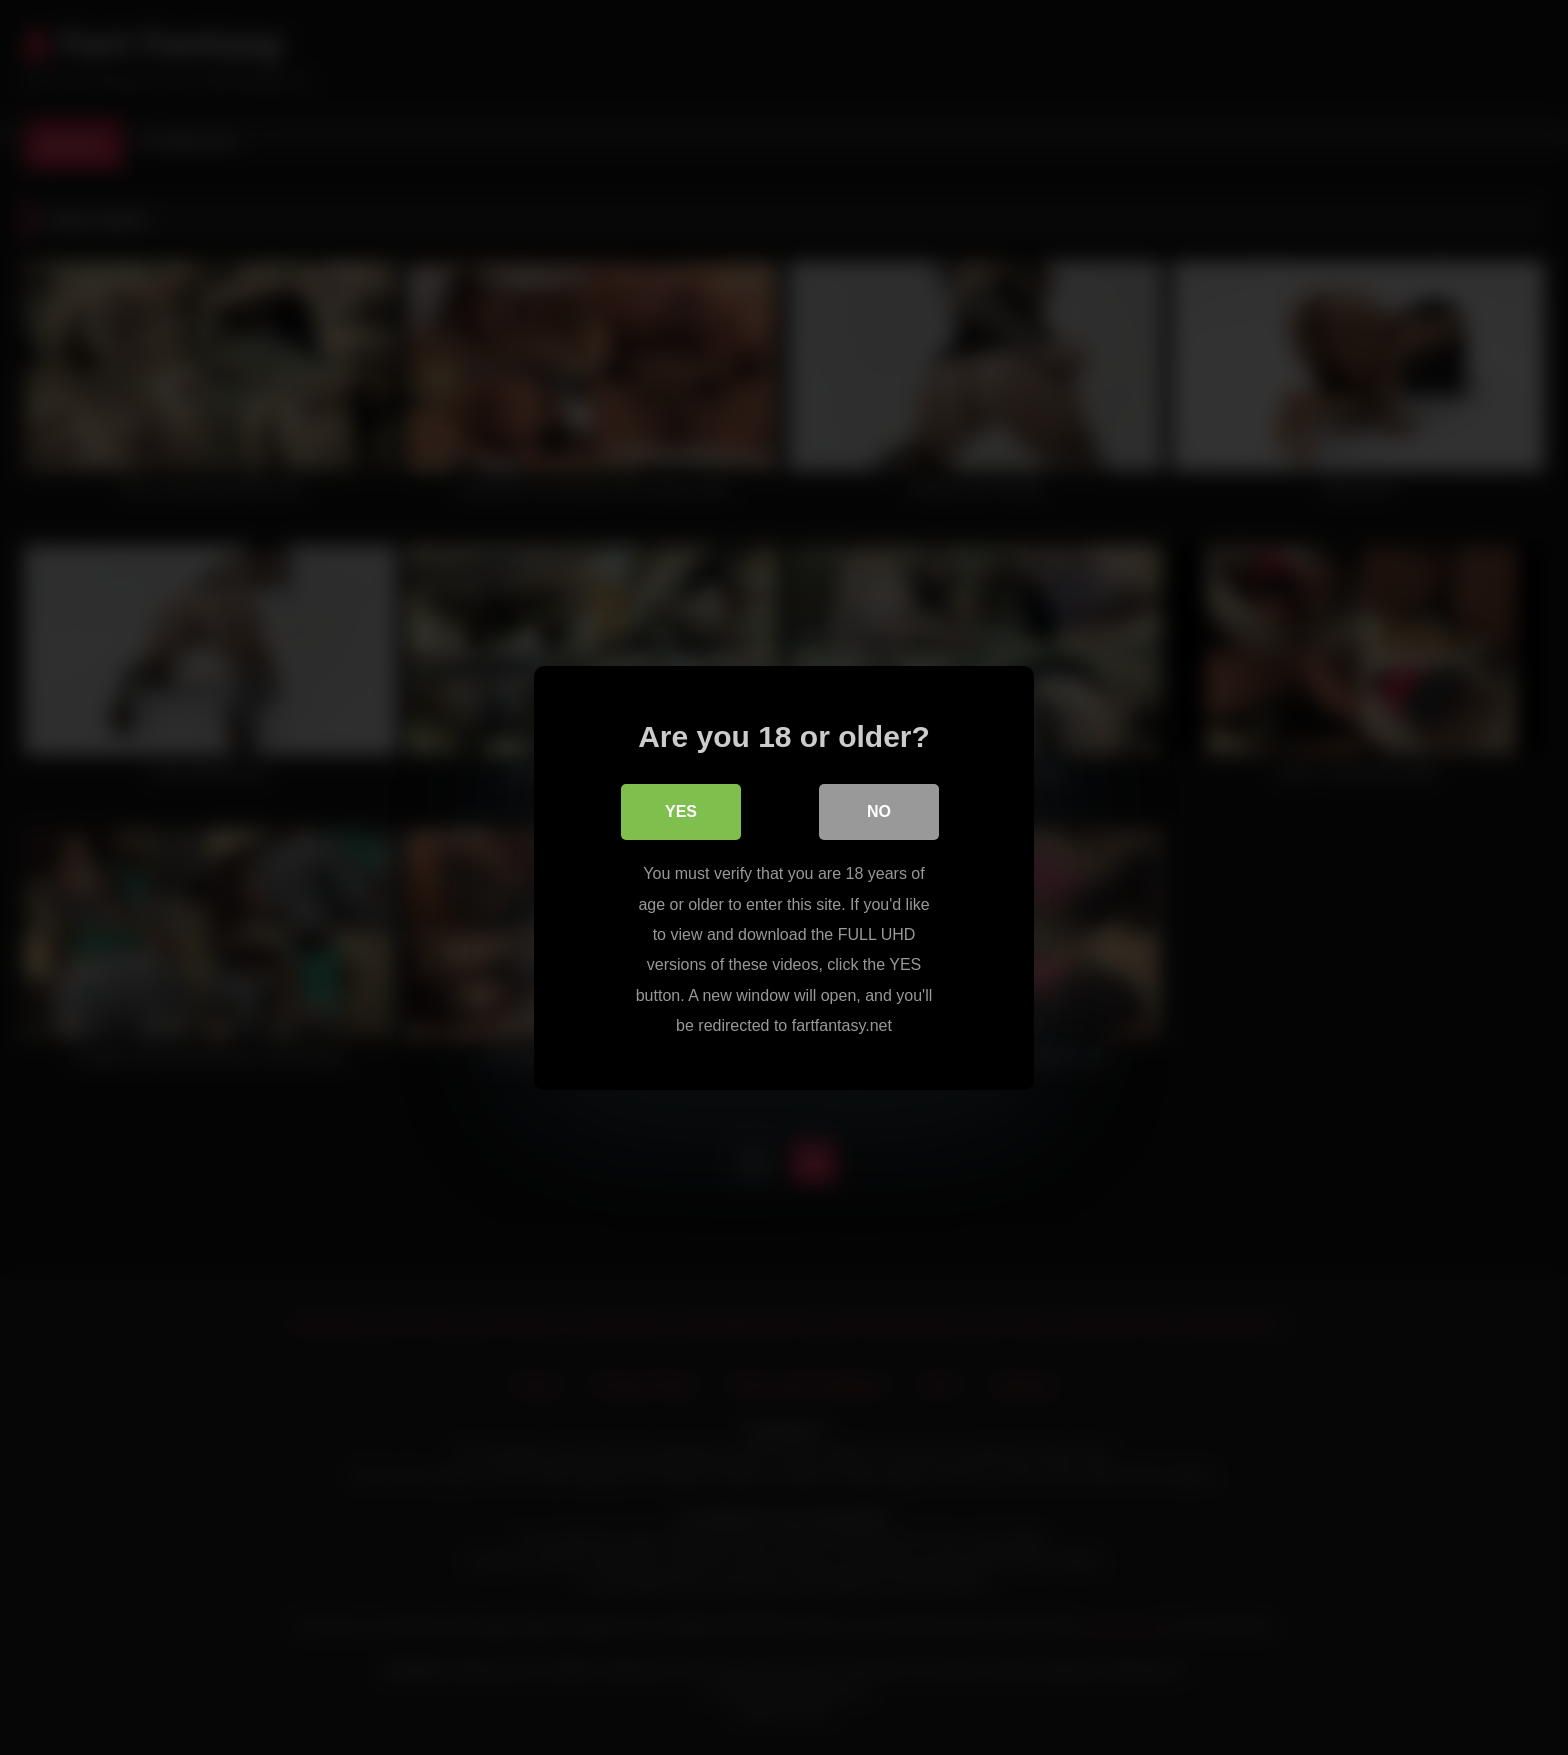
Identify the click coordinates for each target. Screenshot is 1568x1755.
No (879, 811)
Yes (681, 811)
